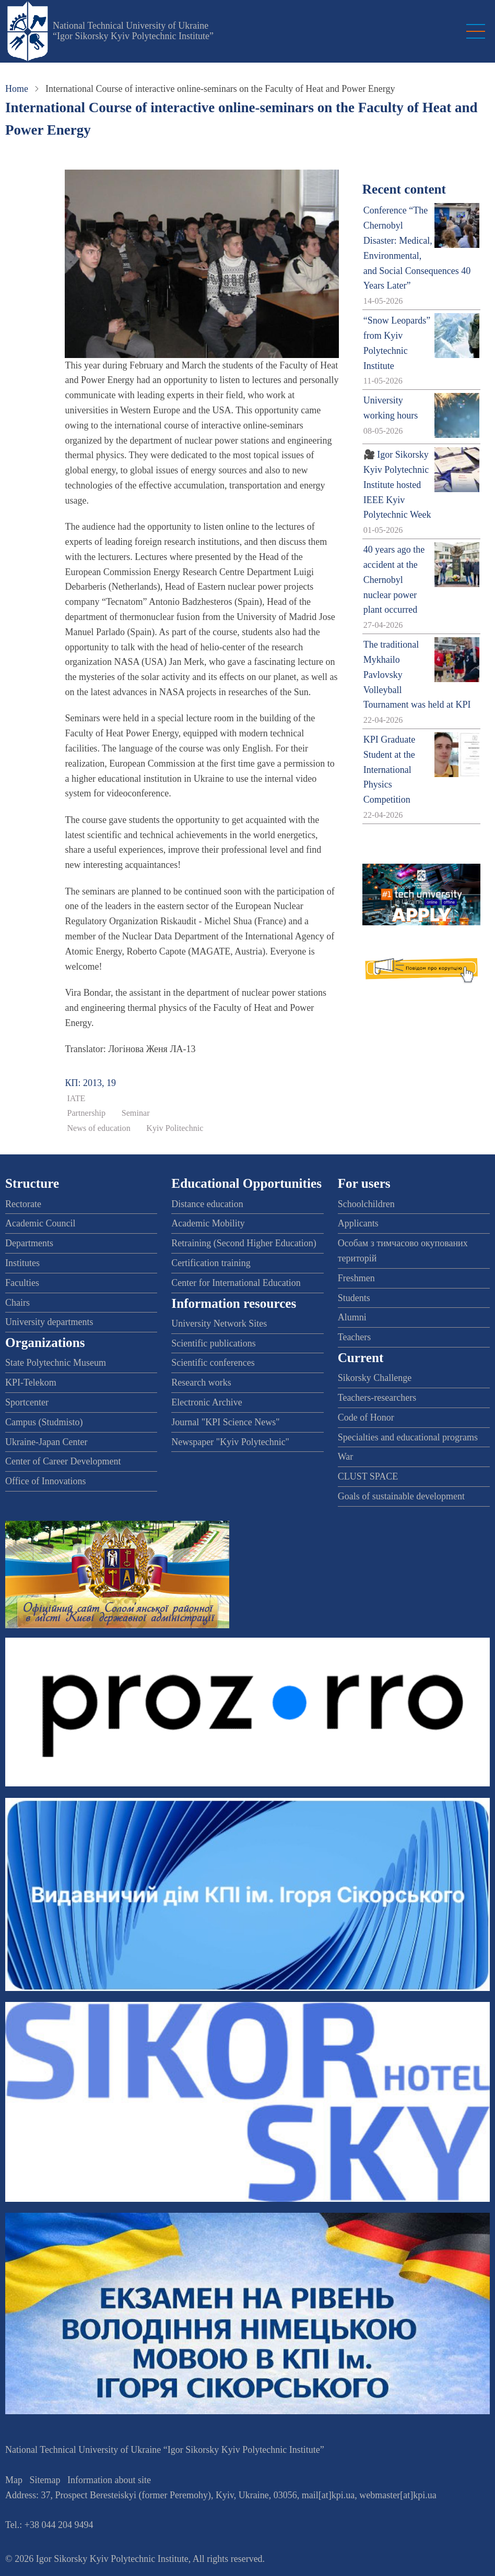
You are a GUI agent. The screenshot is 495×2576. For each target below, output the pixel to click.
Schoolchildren (366, 1204)
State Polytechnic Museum (55, 1362)
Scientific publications (213, 1343)
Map (13, 2480)
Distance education (207, 1204)
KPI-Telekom (30, 1382)
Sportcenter (27, 1402)
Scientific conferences (212, 1362)
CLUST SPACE (368, 1476)
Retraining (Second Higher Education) (243, 1243)
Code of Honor (366, 1417)
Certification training (210, 1263)
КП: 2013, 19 (90, 1083)
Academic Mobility (207, 1223)
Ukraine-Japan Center (46, 1442)
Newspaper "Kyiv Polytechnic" (230, 1442)
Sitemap (45, 2480)
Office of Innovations (45, 1481)
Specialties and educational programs (408, 1437)
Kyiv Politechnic (174, 1128)
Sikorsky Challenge (375, 1378)
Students (354, 1298)
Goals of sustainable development (401, 1496)
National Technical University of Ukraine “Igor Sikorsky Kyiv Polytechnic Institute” (133, 30)
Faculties (22, 1283)
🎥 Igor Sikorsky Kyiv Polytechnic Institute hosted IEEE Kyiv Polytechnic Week (397, 484)
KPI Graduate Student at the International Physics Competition (389, 769)
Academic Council (40, 1223)
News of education (98, 1128)
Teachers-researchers (377, 1397)
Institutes (22, 1263)
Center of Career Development (63, 1461)
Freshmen (356, 1278)
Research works (201, 1382)
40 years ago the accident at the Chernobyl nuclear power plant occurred (394, 579)
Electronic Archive (206, 1402)
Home (16, 89)
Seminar (136, 1113)
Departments (29, 1243)
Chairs (17, 1302)
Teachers (354, 1337)
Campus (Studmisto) (44, 1422)
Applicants (358, 1223)
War (345, 1456)
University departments (49, 1322)
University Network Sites (219, 1323)
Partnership (86, 1113)
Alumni (352, 1317)
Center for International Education (235, 1283)
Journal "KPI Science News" (225, 1422)
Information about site (109, 2480)
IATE (76, 1098)
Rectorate (23, 1204)
